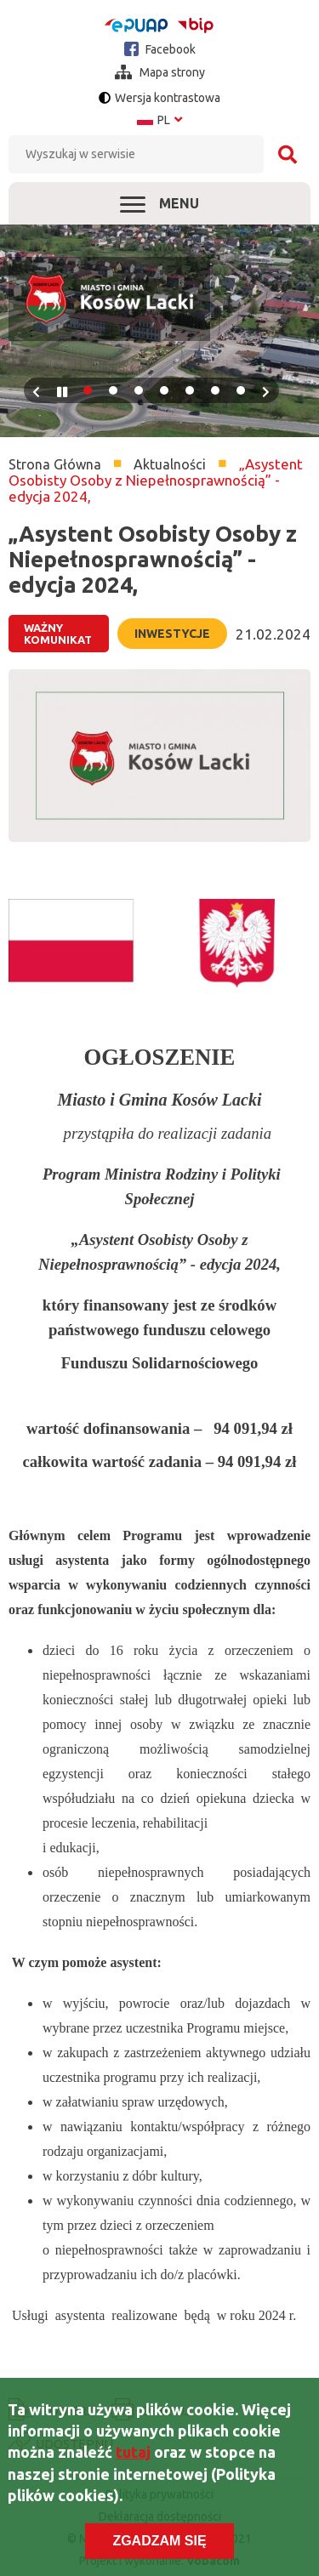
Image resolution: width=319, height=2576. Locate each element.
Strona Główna (55, 464)
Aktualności (170, 464)
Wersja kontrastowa (167, 98)
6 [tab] (215, 390)
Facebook (160, 49)
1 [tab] (87, 390)
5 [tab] (189, 390)
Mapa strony (160, 72)
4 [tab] (164, 390)
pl (159, 120)
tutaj (133, 2452)
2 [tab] (113, 390)
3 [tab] (138, 390)
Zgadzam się (159, 2541)
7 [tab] (240, 390)
